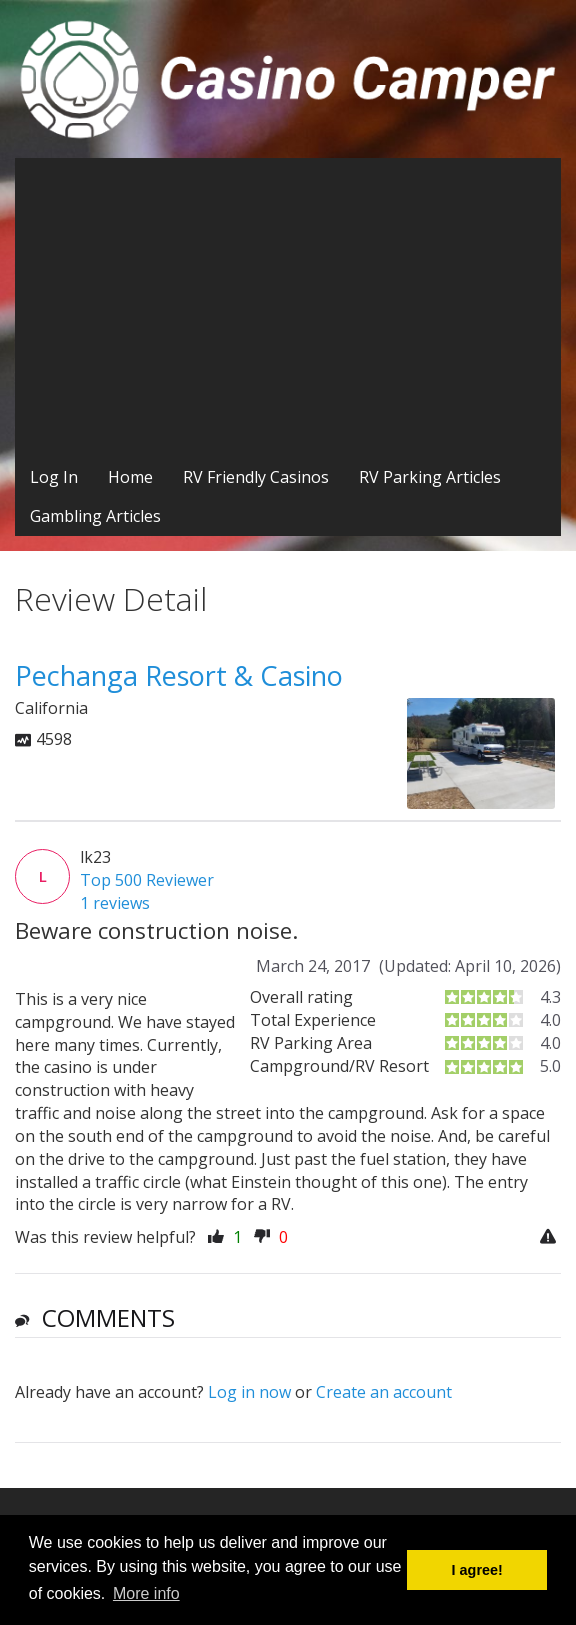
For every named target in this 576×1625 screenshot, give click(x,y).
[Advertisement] (288, 308)
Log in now (249, 1392)
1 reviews (115, 903)
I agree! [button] (477, 1570)
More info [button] (146, 1593)
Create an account (384, 1392)
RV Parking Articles (430, 477)
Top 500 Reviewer (147, 880)
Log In (54, 477)
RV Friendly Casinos (256, 477)
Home (130, 477)
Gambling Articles (95, 516)
